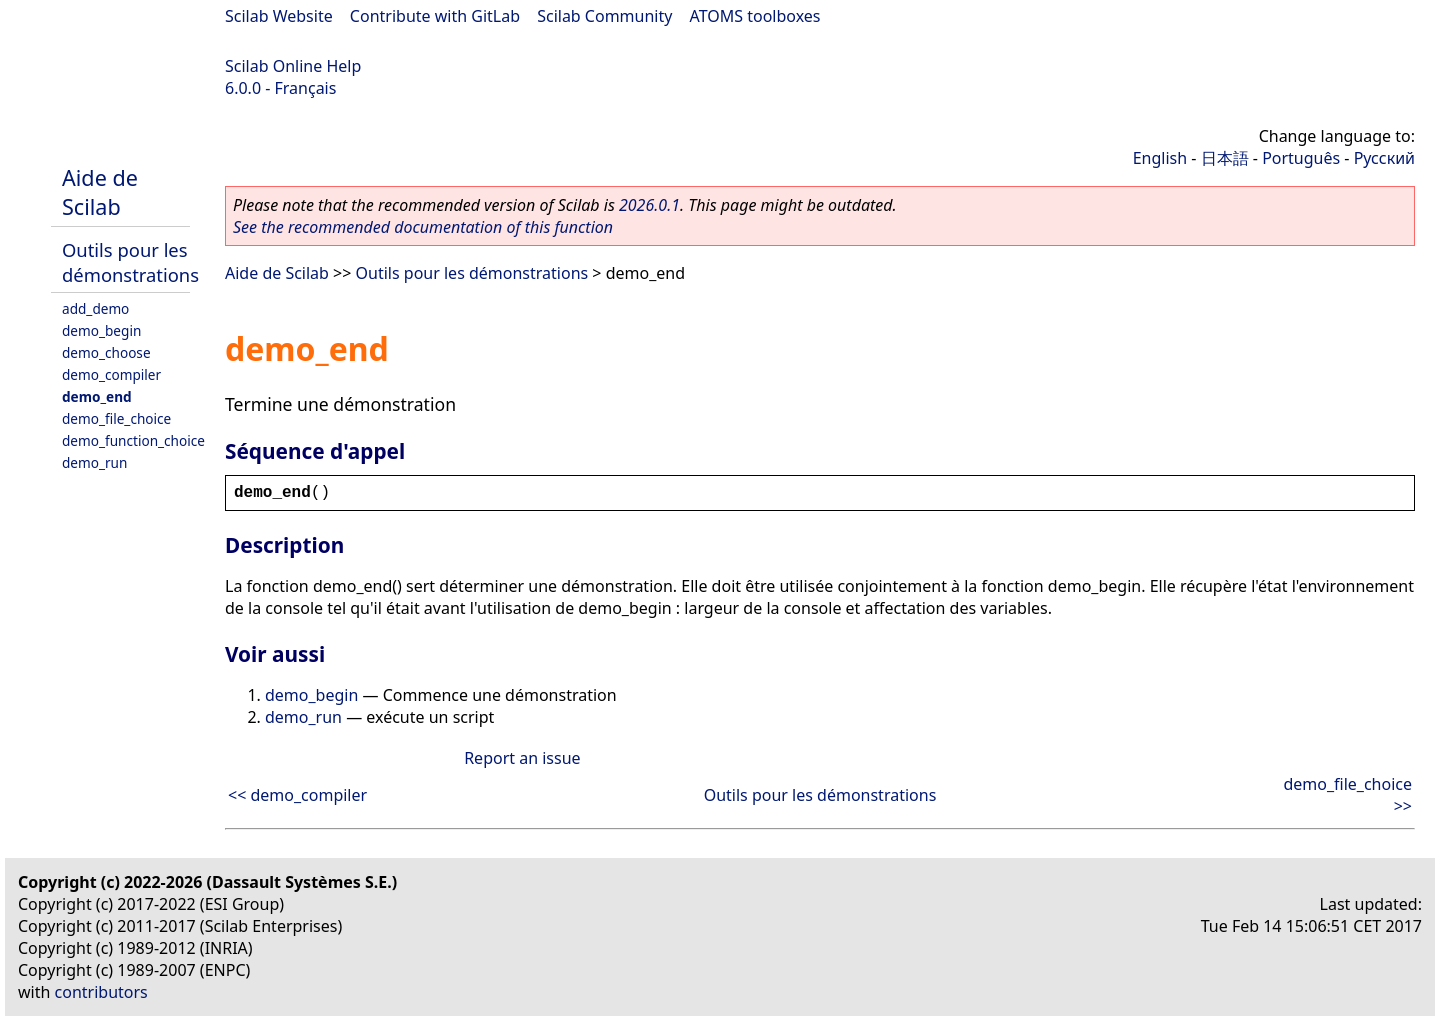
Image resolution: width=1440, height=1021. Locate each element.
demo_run (94, 462)
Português (1301, 158)
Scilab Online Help (293, 66)
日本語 (1225, 158)
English (1160, 158)
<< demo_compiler (297, 795)
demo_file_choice (116, 418)
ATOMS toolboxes (755, 16)
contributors (101, 992)
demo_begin (101, 330)
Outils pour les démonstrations (130, 262)
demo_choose (106, 352)
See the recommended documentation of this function (423, 227)
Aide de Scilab (100, 192)
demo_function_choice (133, 440)
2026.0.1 (649, 205)
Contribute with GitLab (435, 16)
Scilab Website (279, 16)
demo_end (97, 396)
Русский (1384, 158)
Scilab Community (604, 16)
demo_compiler (111, 374)
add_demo (95, 308)
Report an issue (522, 758)
